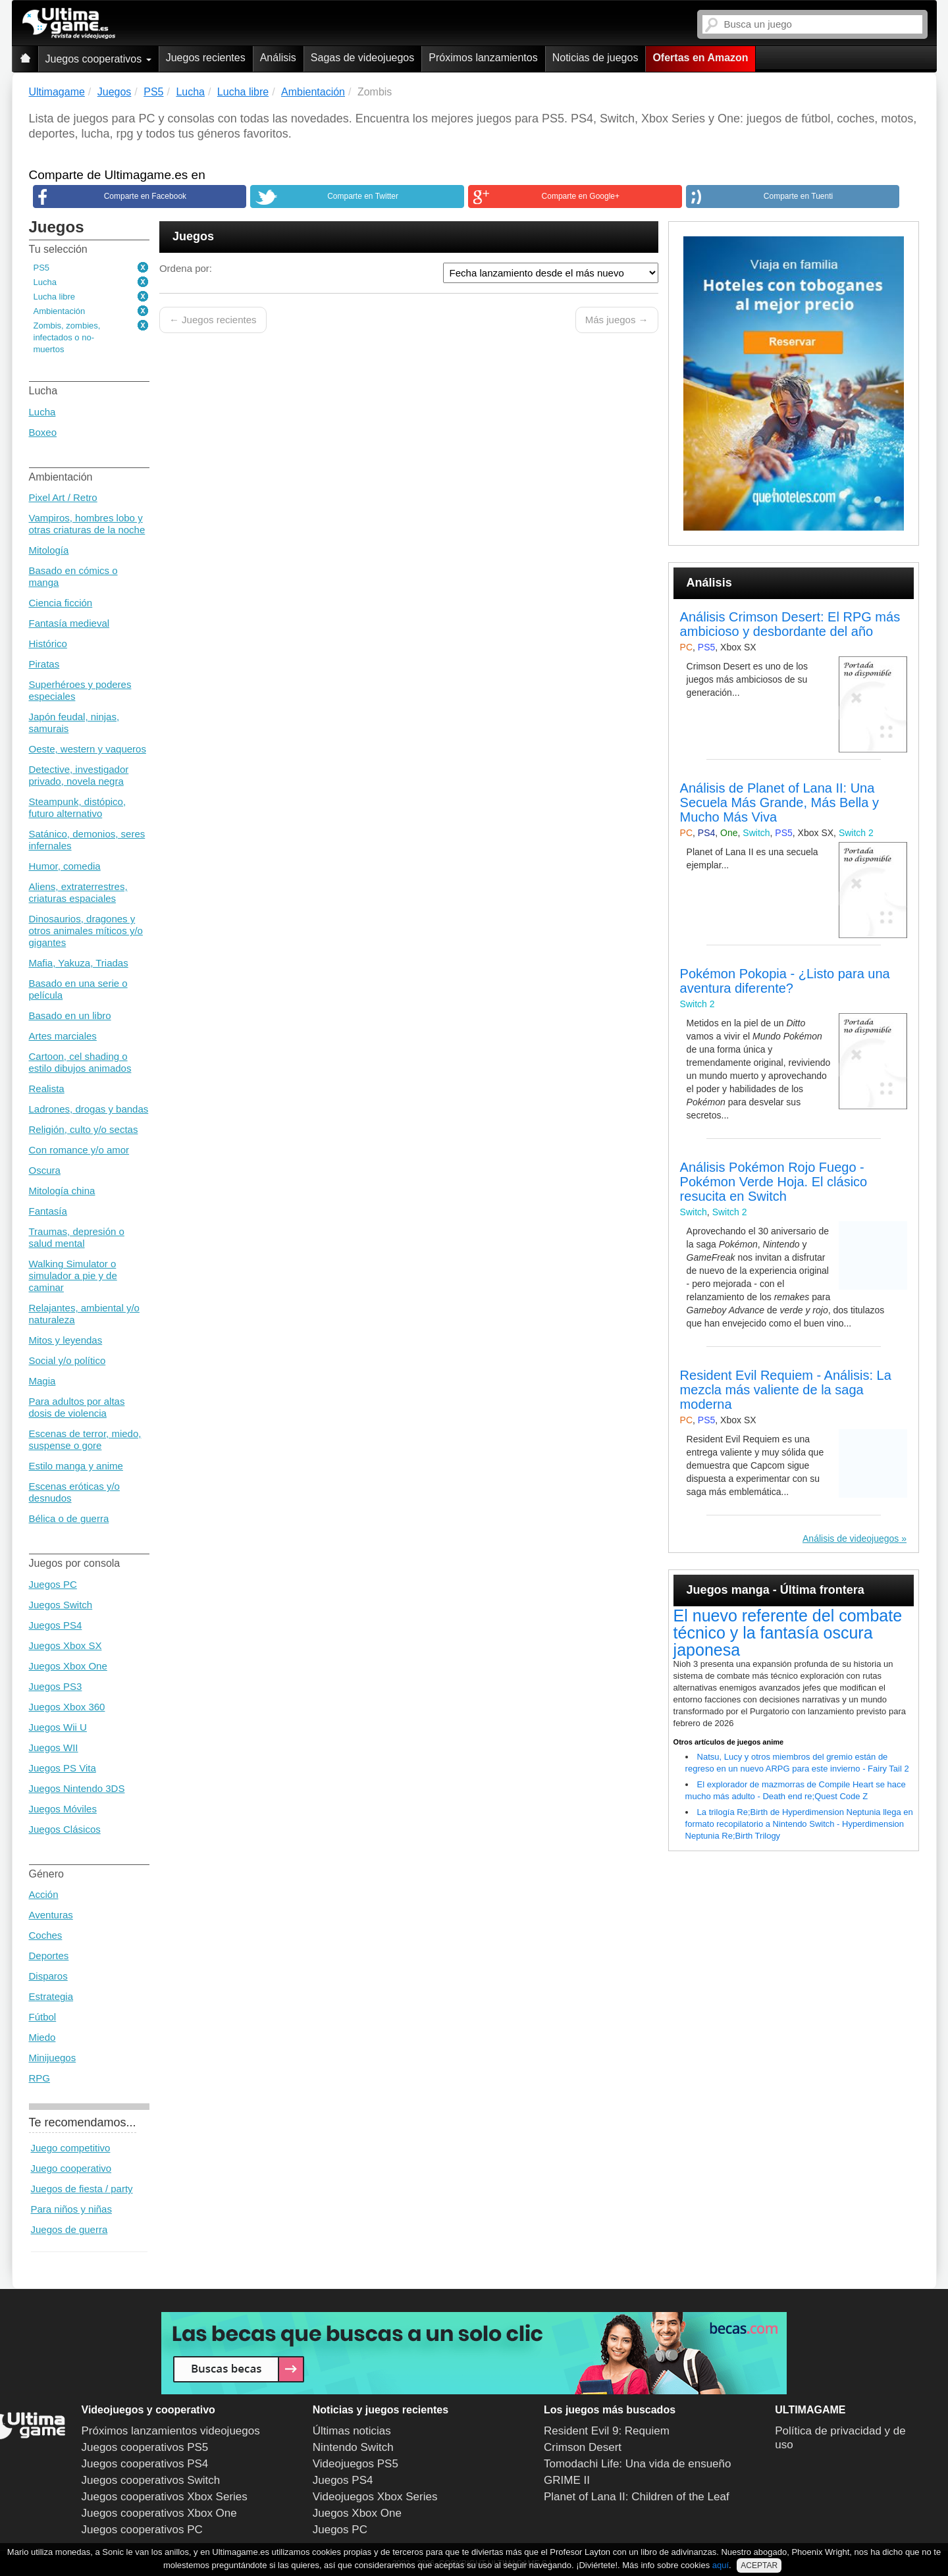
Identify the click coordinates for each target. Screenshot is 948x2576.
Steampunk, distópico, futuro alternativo (77, 807)
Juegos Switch (61, 1604)
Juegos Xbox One (68, 1665)
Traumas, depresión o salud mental (76, 1237)
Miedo (42, 2037)
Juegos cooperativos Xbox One (159, 2513)
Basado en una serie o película (78, 989)
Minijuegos (52, 2057)
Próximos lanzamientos (483, 57)
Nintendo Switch (353, 2447)
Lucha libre (55, 297)
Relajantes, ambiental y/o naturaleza (84, 1313)
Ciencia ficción (61, 602)
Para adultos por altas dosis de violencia (77, 1407)
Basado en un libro (70, 1015)
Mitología (49, 550)
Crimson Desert (582, 2447)
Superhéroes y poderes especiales (80, 690)
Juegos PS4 (55, 1625)
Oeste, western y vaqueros (87, 748)
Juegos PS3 (55, 1686)
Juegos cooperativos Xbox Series (165, 2496)
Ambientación (60, 311)
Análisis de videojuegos (851, 1538)
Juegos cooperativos (98, 59)
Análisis (278, 57)
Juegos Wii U (58, 1727)
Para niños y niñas (71, 2209)
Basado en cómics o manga (73, 576)
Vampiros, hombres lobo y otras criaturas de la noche (87, 523)
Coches (46, 1935)
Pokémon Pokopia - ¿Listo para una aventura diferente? (785, 980)
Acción (44, 1894)
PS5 (42, 268)
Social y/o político (67, 1360)
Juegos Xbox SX (65, 1645)
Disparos (48, 1976)
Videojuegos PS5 (355, 2464)
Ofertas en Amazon (700, 57)
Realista (47, 1088)
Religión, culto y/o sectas (83, 1129)
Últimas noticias (352, 2431)
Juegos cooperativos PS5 (145, 2447)
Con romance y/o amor (79, 1149)
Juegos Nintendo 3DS (77, 1788)
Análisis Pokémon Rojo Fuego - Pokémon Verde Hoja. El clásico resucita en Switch (774, 1181)
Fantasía (48, 1211)
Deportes (49, 1955)
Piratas (44, 664)
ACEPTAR (759, 2565)
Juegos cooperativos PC (142, 2529)
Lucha (45, 282)
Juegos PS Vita (62, 1768)
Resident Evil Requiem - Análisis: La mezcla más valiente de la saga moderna (785, 1389)
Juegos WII (53, 1747)
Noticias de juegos (595, 57)
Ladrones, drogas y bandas (89, 1109)
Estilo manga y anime (76, 1465)
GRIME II (567, 2480)
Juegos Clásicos (65, 1829)
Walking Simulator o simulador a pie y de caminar (73, 1275)
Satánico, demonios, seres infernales (87, 839)
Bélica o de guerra (69, 1518)
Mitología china (62, 1190)
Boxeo (43, 432)
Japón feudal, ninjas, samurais (74, 722)
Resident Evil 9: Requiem (607, 2431)
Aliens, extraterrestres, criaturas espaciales (78, 892)
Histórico (48, 643)
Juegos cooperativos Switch (151, 2480)
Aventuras (51, 1914)
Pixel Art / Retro (63, 497)
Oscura (45, 1170)
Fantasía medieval (69, 623)
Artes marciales (63, 1035)
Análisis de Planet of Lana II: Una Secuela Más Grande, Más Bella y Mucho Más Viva (779, 802)
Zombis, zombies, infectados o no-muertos (67, 337)
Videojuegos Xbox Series (375, 2496)
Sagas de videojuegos (362, 57)
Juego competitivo (71, 2147)
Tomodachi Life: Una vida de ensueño (637, 2464)
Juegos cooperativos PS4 (145, 2464)
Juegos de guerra (69, 2229)
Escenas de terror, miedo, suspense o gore (85, 1439)
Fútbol (43, 2016)
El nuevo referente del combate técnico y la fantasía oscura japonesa (787, 1632)
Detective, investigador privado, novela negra (79, 775)
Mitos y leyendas (66, 1340)
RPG (40, 2078)
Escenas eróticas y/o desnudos (74, 1492)
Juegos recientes (206, 57)
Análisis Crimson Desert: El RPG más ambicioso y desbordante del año (790, 624)
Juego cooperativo (71, 2168)
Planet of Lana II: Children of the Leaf (636, 2496)
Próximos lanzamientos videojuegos (171, 2431)
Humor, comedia (65, 866)
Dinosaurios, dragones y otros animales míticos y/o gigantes (86, 930)
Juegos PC (53, 1584)
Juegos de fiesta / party (82, 2188)
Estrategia (51, 1996)
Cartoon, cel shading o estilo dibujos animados (80, 1062)
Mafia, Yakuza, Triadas (78, 962)
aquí (720, 2565)
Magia (42, 1380)
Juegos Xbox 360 (67, 1706)
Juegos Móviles (63, 1808)
